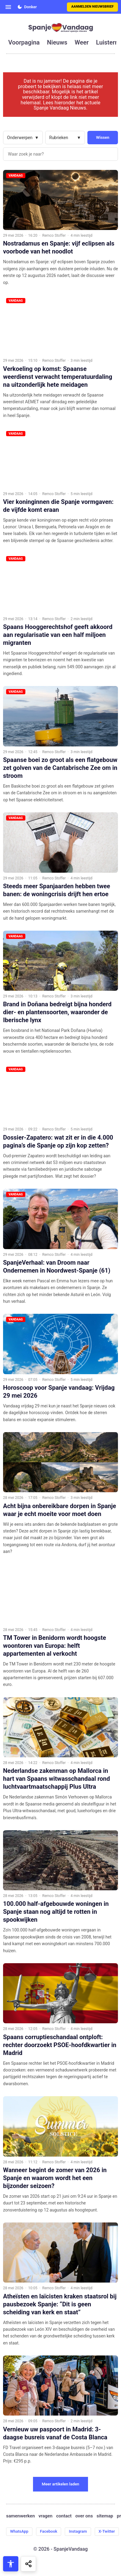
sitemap (105, 2516)
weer (82, 42)
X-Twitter (107, 2531)
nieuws (57, 42)
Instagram (78, 2531)
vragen (45, 2516)
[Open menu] (8, 7)
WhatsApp (19, 2531)
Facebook (48, 2531)
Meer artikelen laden (60, 2484)
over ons (84, 2516)
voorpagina (24, 42)
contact (64, 2516)
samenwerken (20, 2516)
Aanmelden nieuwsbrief (92, 7)
